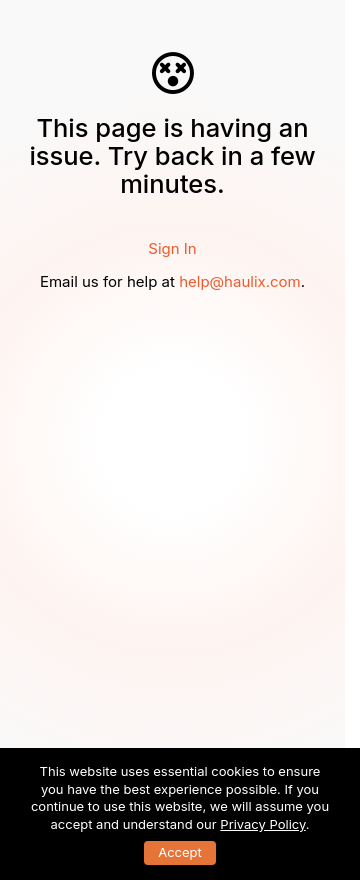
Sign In (172, 248)
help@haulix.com (240, 281)
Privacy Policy (262, 824)
